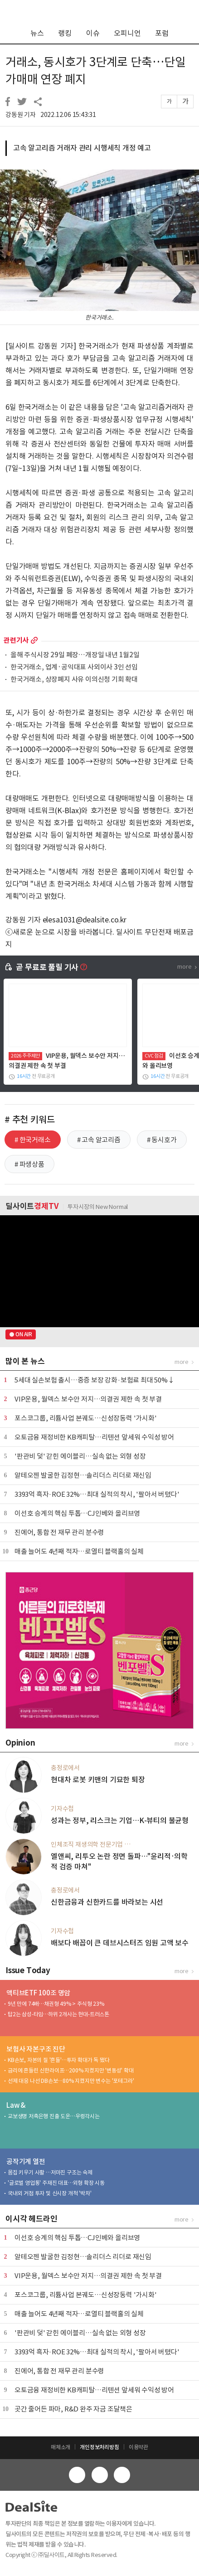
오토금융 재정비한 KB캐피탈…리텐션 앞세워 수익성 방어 (94, 1437)
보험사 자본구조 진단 (35, 2049)
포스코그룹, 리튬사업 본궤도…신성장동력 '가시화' (86, 1418)
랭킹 (65, 33)
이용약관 (138, 2447)
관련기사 (16, 640)
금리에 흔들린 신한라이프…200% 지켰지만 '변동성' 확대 (71, 2070)
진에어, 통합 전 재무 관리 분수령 (59, 1532)
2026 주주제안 (25, 1056)
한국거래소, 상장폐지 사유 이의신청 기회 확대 (74, 680)
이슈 (93, 33)
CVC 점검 (154, 1056)
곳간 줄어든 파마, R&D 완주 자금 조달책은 (73, 2409)
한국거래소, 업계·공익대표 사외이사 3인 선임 (74, 667)
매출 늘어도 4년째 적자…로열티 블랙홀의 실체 (79, 1551)
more (34, 640)
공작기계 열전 (25, 2161)
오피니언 (127, 33)
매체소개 (60, 2447)
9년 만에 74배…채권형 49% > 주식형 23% (56, 2004)
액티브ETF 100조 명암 (38, 1992)
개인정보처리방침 (99, 2447)
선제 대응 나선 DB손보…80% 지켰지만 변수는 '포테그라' (71, 2081)
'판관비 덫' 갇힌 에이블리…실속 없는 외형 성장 (80, 1456)
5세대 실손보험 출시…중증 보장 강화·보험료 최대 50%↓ (95, 1380)
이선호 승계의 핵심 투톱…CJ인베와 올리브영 (77, 1513)
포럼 (162, 33)
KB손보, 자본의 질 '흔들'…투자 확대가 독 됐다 (58, 2060)
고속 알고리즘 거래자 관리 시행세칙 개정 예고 (82, 147)
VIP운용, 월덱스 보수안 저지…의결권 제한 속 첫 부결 (88, 1399)
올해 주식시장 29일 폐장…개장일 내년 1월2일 (75, 655)
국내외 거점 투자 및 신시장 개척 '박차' (49, 2193)
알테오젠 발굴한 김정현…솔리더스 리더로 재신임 (83, 1475)
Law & (15, 2105)
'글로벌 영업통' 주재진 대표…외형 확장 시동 (56, 2183)
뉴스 (37, 33)
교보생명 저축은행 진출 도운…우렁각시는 (54, 2116)
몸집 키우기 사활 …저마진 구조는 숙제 (50, 2172)
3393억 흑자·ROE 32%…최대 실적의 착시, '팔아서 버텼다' (97, 1494)
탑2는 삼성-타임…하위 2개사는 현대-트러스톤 (58, 2014)
